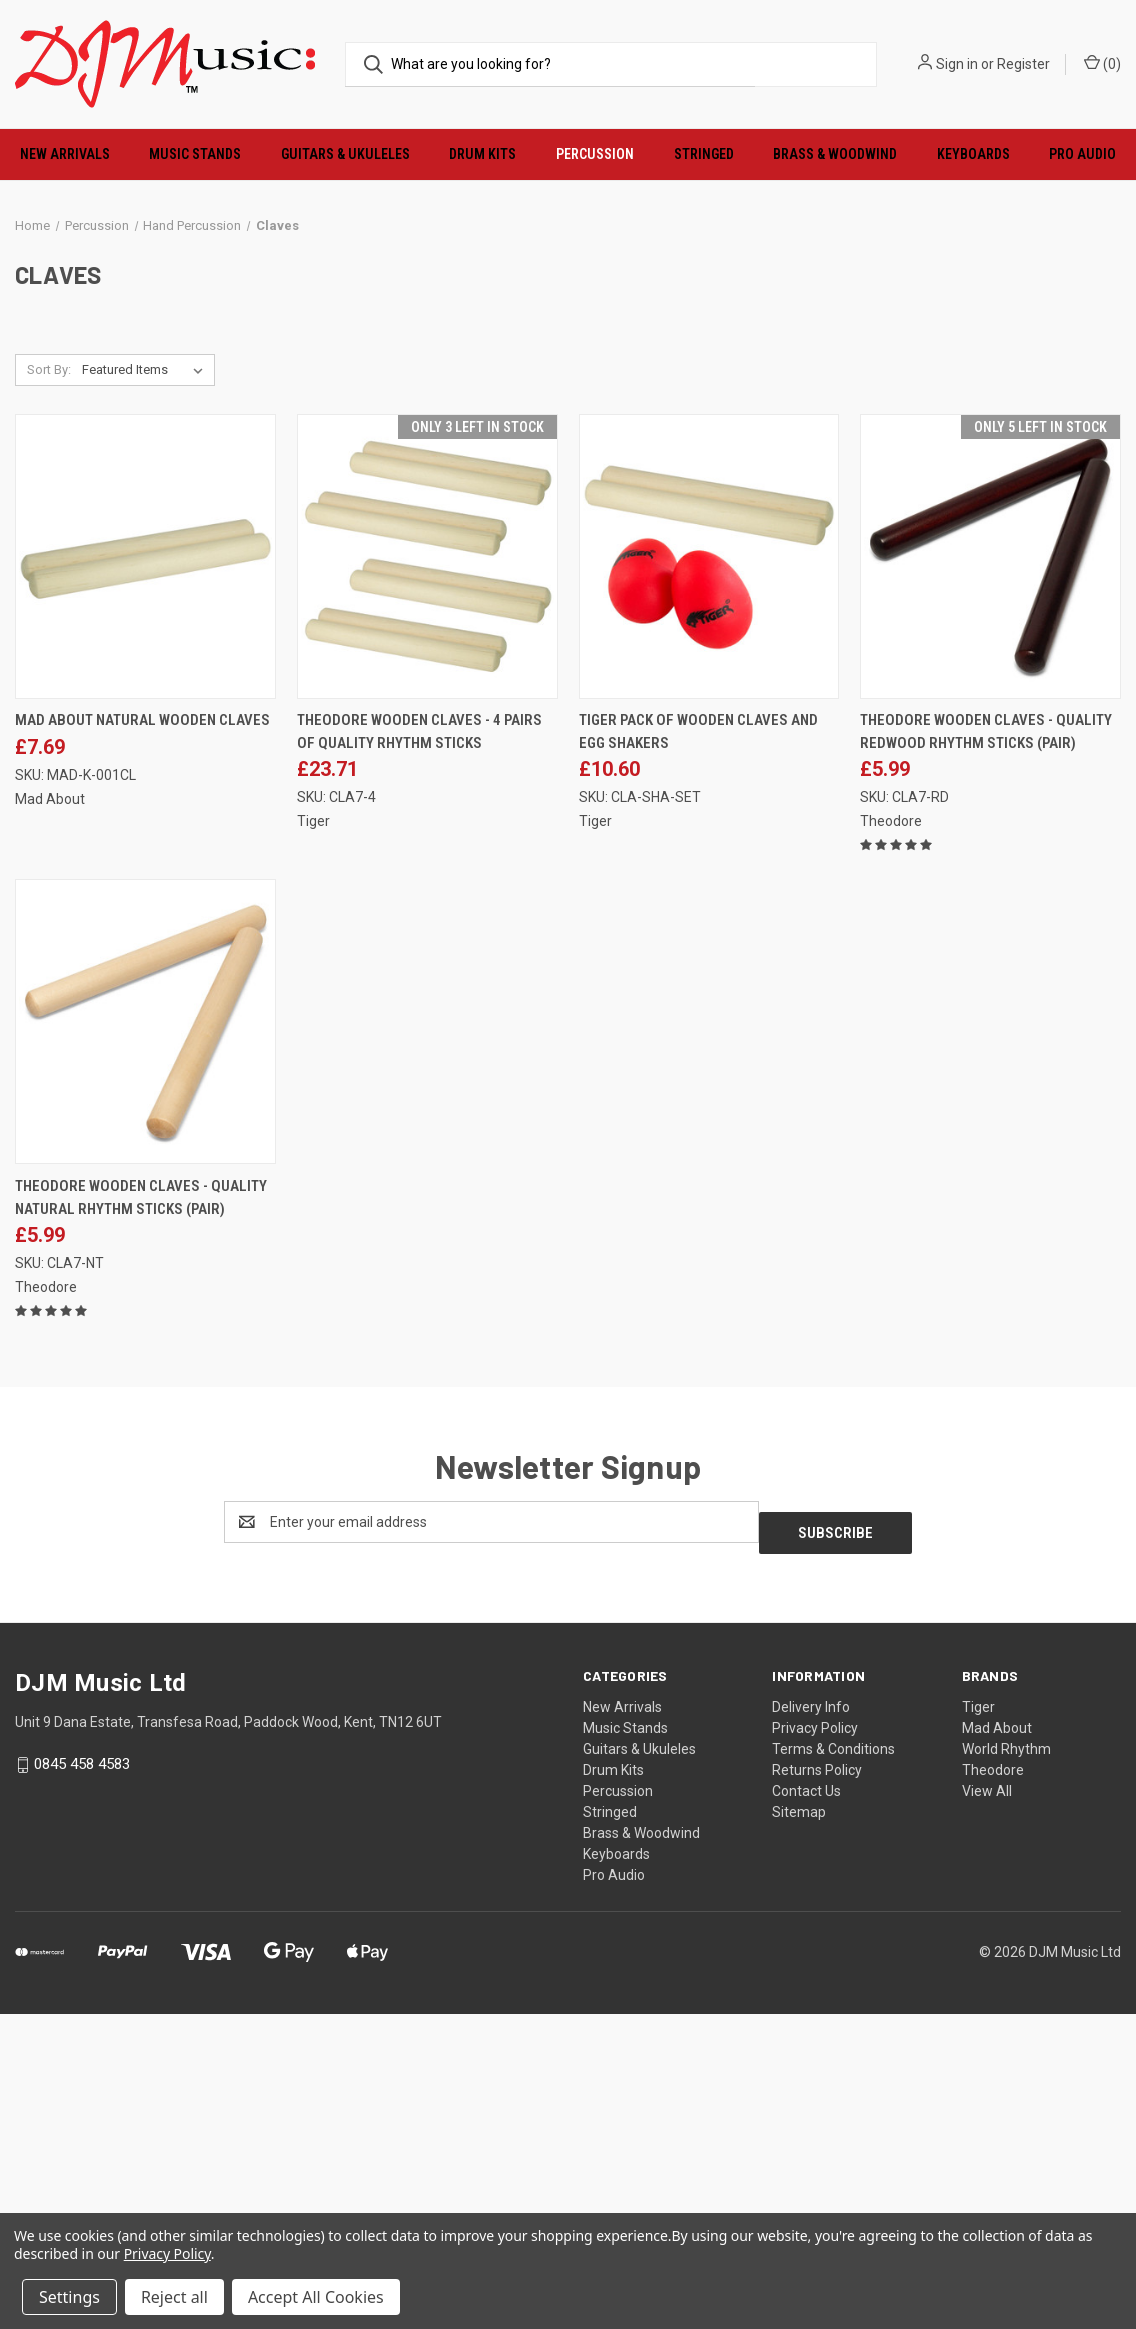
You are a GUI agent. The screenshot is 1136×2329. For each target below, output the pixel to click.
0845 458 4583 (82, 2079)
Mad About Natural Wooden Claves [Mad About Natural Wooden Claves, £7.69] (142, 1046)
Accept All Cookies (316, 2297)
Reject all (174, 2297)
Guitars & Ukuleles (345, 154)
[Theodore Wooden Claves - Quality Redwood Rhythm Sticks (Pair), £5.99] (990, 881)
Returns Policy (817, 2085)
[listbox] (146, 695)
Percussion (595, 154)
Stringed (704, 154)
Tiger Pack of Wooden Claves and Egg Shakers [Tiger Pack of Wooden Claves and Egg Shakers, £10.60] (698, 1057)
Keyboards (973, 154)
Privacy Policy (815, 2043)
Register (1023, 64)
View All (987, 2106)
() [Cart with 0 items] (1102, 63)
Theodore (993, 2085)
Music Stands (195, 154)
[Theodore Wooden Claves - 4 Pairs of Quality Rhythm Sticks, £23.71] (427, 881)
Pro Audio (614, 2190)
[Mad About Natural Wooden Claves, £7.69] (145, 881)
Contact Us (806, 2106)
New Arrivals (65, 154)
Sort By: (49, 694)
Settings (69, 2297)
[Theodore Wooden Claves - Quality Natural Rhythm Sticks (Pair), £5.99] (145, 1347)
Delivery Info (811, 2022)
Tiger (978, 2022)
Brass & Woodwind (835, 154)
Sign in (957, 64)
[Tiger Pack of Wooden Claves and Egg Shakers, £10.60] (709, 881)
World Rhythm (1006, 2064)
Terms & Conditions (833, 2064)
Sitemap (799, 2127)
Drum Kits (482, 154)
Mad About (997, 2043)
